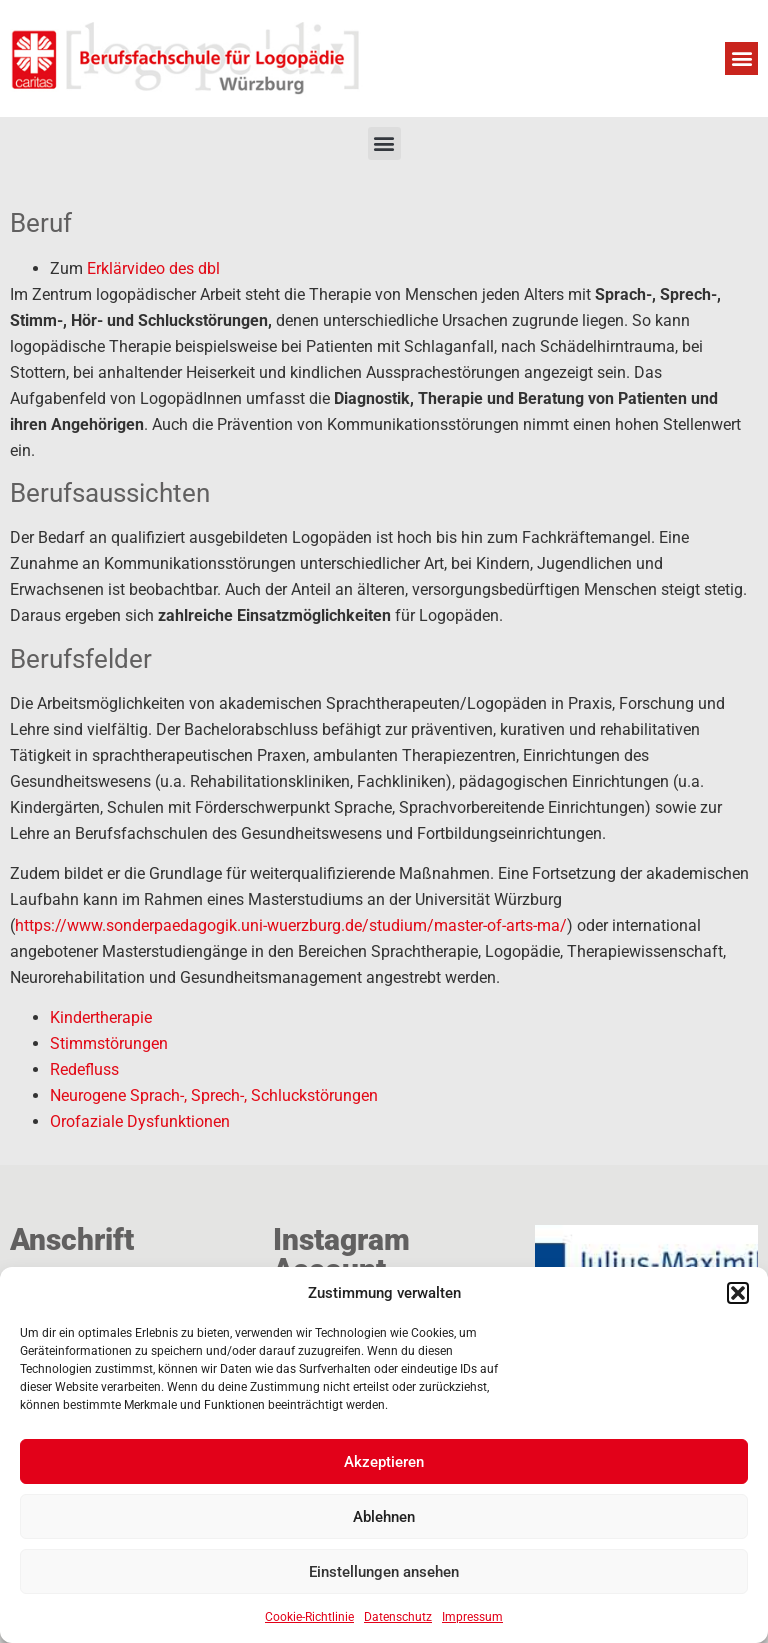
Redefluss (84, 1069)
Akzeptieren (384, 1462)
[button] (738, 1293)
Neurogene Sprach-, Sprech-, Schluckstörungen (214, 1095)
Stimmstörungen (109, 1043)
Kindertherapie (101, 1017)
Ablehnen (384, 1517)
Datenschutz (398, 1617)
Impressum (472, 1617)
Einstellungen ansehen (384, 1572)
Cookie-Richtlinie (309, 1617)
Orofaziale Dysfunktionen (140, 1121)
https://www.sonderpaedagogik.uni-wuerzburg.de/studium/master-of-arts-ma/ (291, 925)
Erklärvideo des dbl (153, 268)
